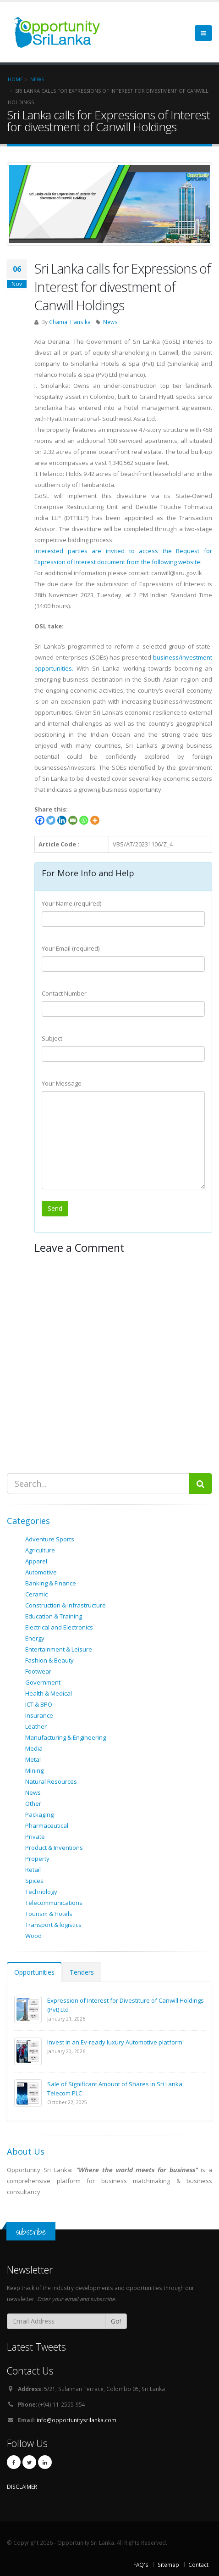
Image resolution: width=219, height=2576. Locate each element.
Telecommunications (53, 1902)
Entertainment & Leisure (58, 1649)
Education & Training (53, 1616)
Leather (36, 1726)
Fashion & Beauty (49, 1660)
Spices (34, 1880)
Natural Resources (51, 1781)
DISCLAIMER (22, 2486)
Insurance (39, 1715)
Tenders (82, 1972)
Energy (34, 1638)
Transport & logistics (53, 1925)
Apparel (36, 1561)
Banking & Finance (50, 1583)
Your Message (62, 1083)
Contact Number (64, 993)
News (110, 321)
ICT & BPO (38, 1704)
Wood (33, 1936)
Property (37, 1858)
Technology (41, 1891)
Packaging (39, 1814)
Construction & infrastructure (65, 1605)
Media (34, 1748)
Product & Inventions (54, 1847)
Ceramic (36, 1594)
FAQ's (140, 2564)
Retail (33, 1869)
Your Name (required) (71, 903)
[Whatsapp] (83, 820)
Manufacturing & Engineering (65, 1737)
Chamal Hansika (70, 321)
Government (42, 1682)
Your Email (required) (70, 948)
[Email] (72, 820)
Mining (34, 1770)
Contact (198, 2564)
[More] (94, 820)
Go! (116, 2321)
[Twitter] (50, 820)
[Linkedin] (61, 820)
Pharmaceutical (46, 1825)
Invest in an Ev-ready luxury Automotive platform (114, 2042)
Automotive (41, 1572)
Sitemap (168, 2564)
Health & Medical (48, 1693)
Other (33, 1803)
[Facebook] (39, 820)
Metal (33, 1759)
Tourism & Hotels (48, 1914)
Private (35, 1836)
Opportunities (34, 1972)
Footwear (38, 1671)
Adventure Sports (49, 1539)
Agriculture (40, 1550)
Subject (52, 1038)
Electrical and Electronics (59, 1627)
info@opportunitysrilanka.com (76, 2420)
